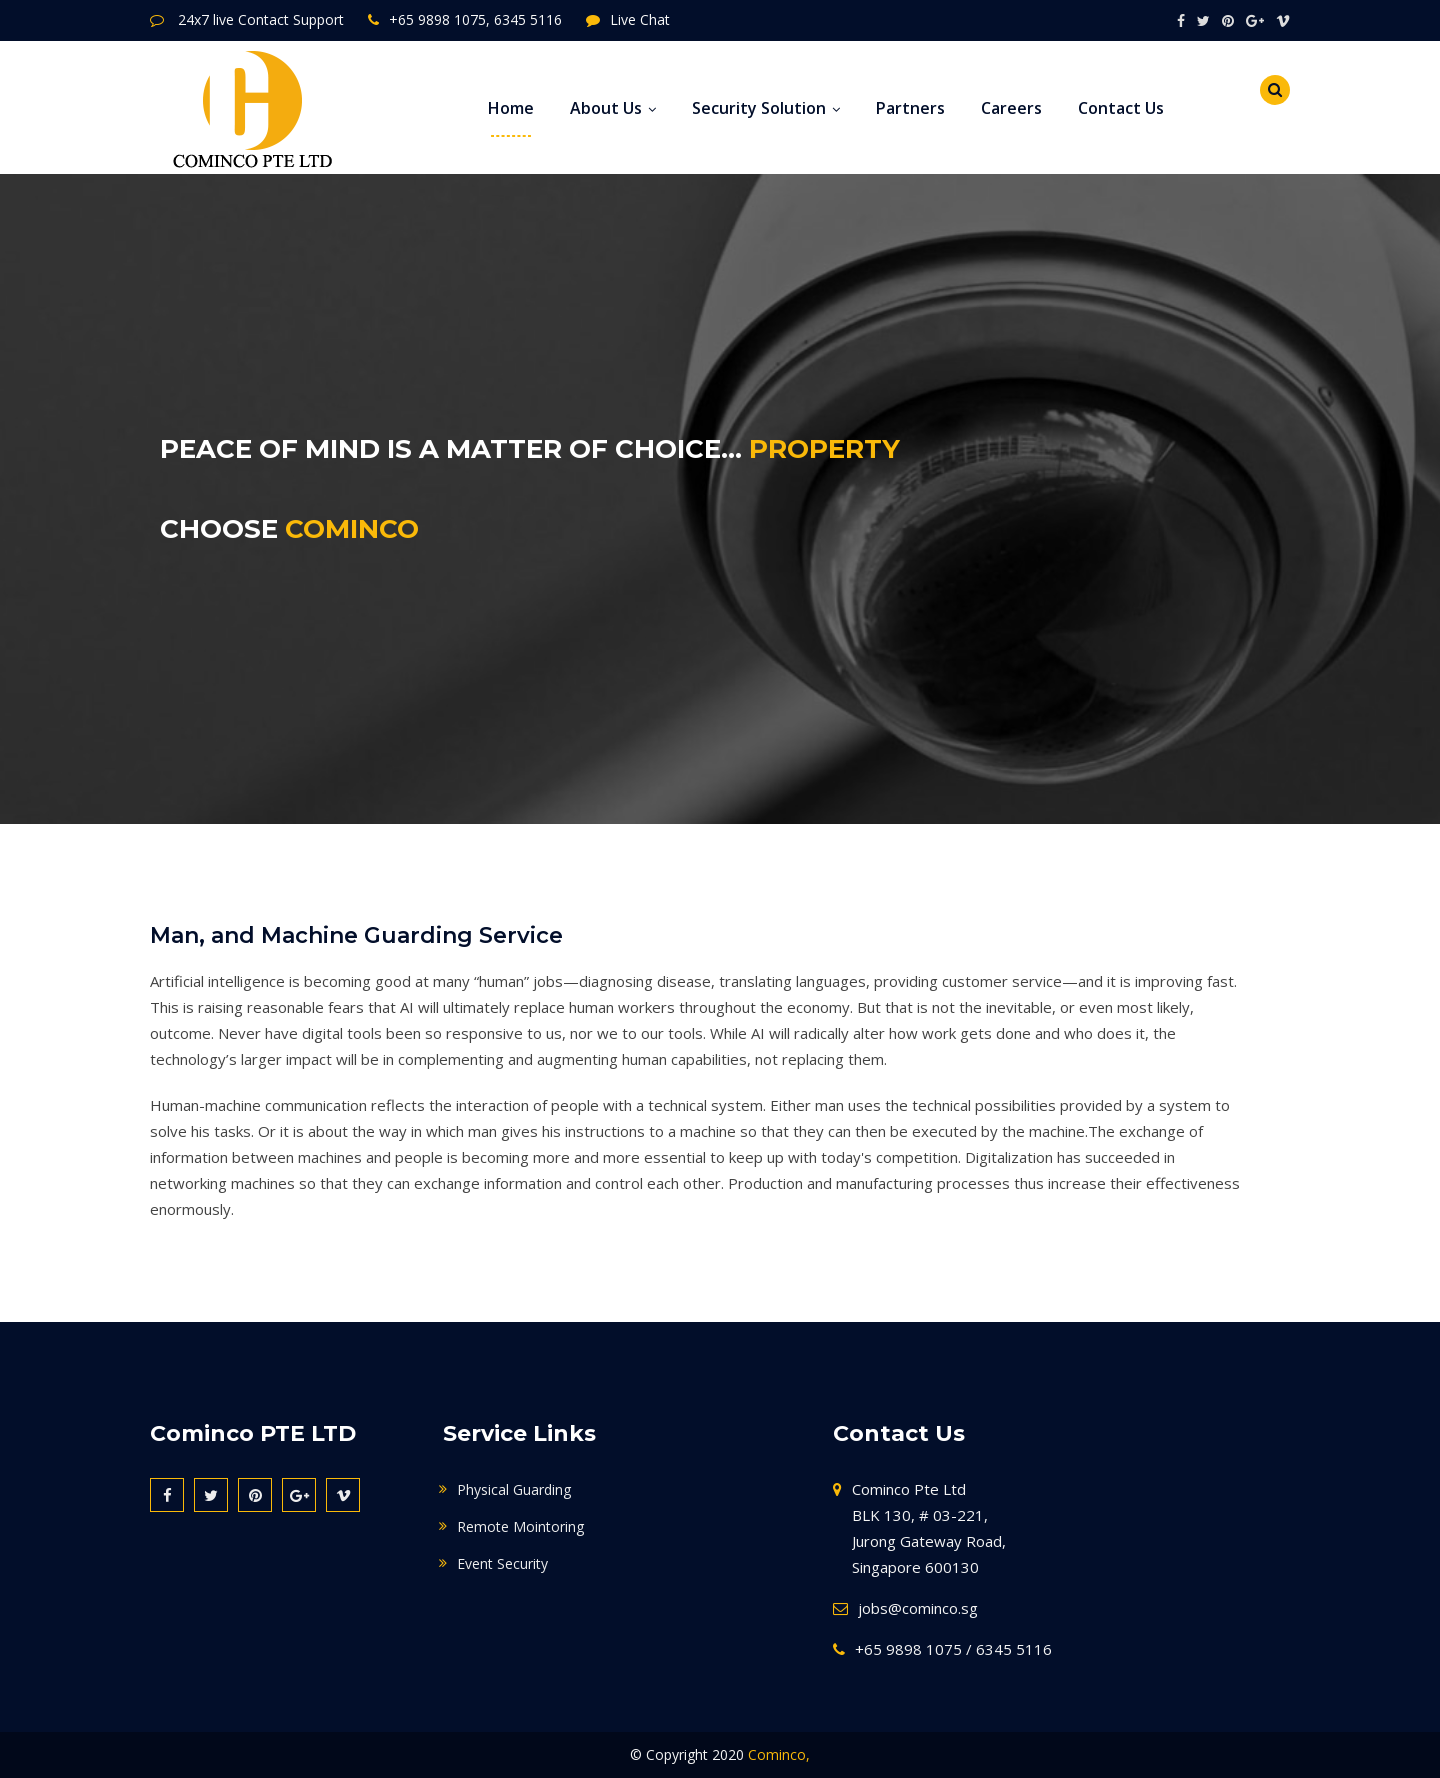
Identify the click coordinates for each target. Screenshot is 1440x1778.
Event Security (502, 1563)
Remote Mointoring (520, 1526)
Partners (910, 108)
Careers (1011, 108)
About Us (613, 108)
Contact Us (1121, 108)
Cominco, (779, 1754)
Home (511, 108)
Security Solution (766, 108)
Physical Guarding (514, 1489)
